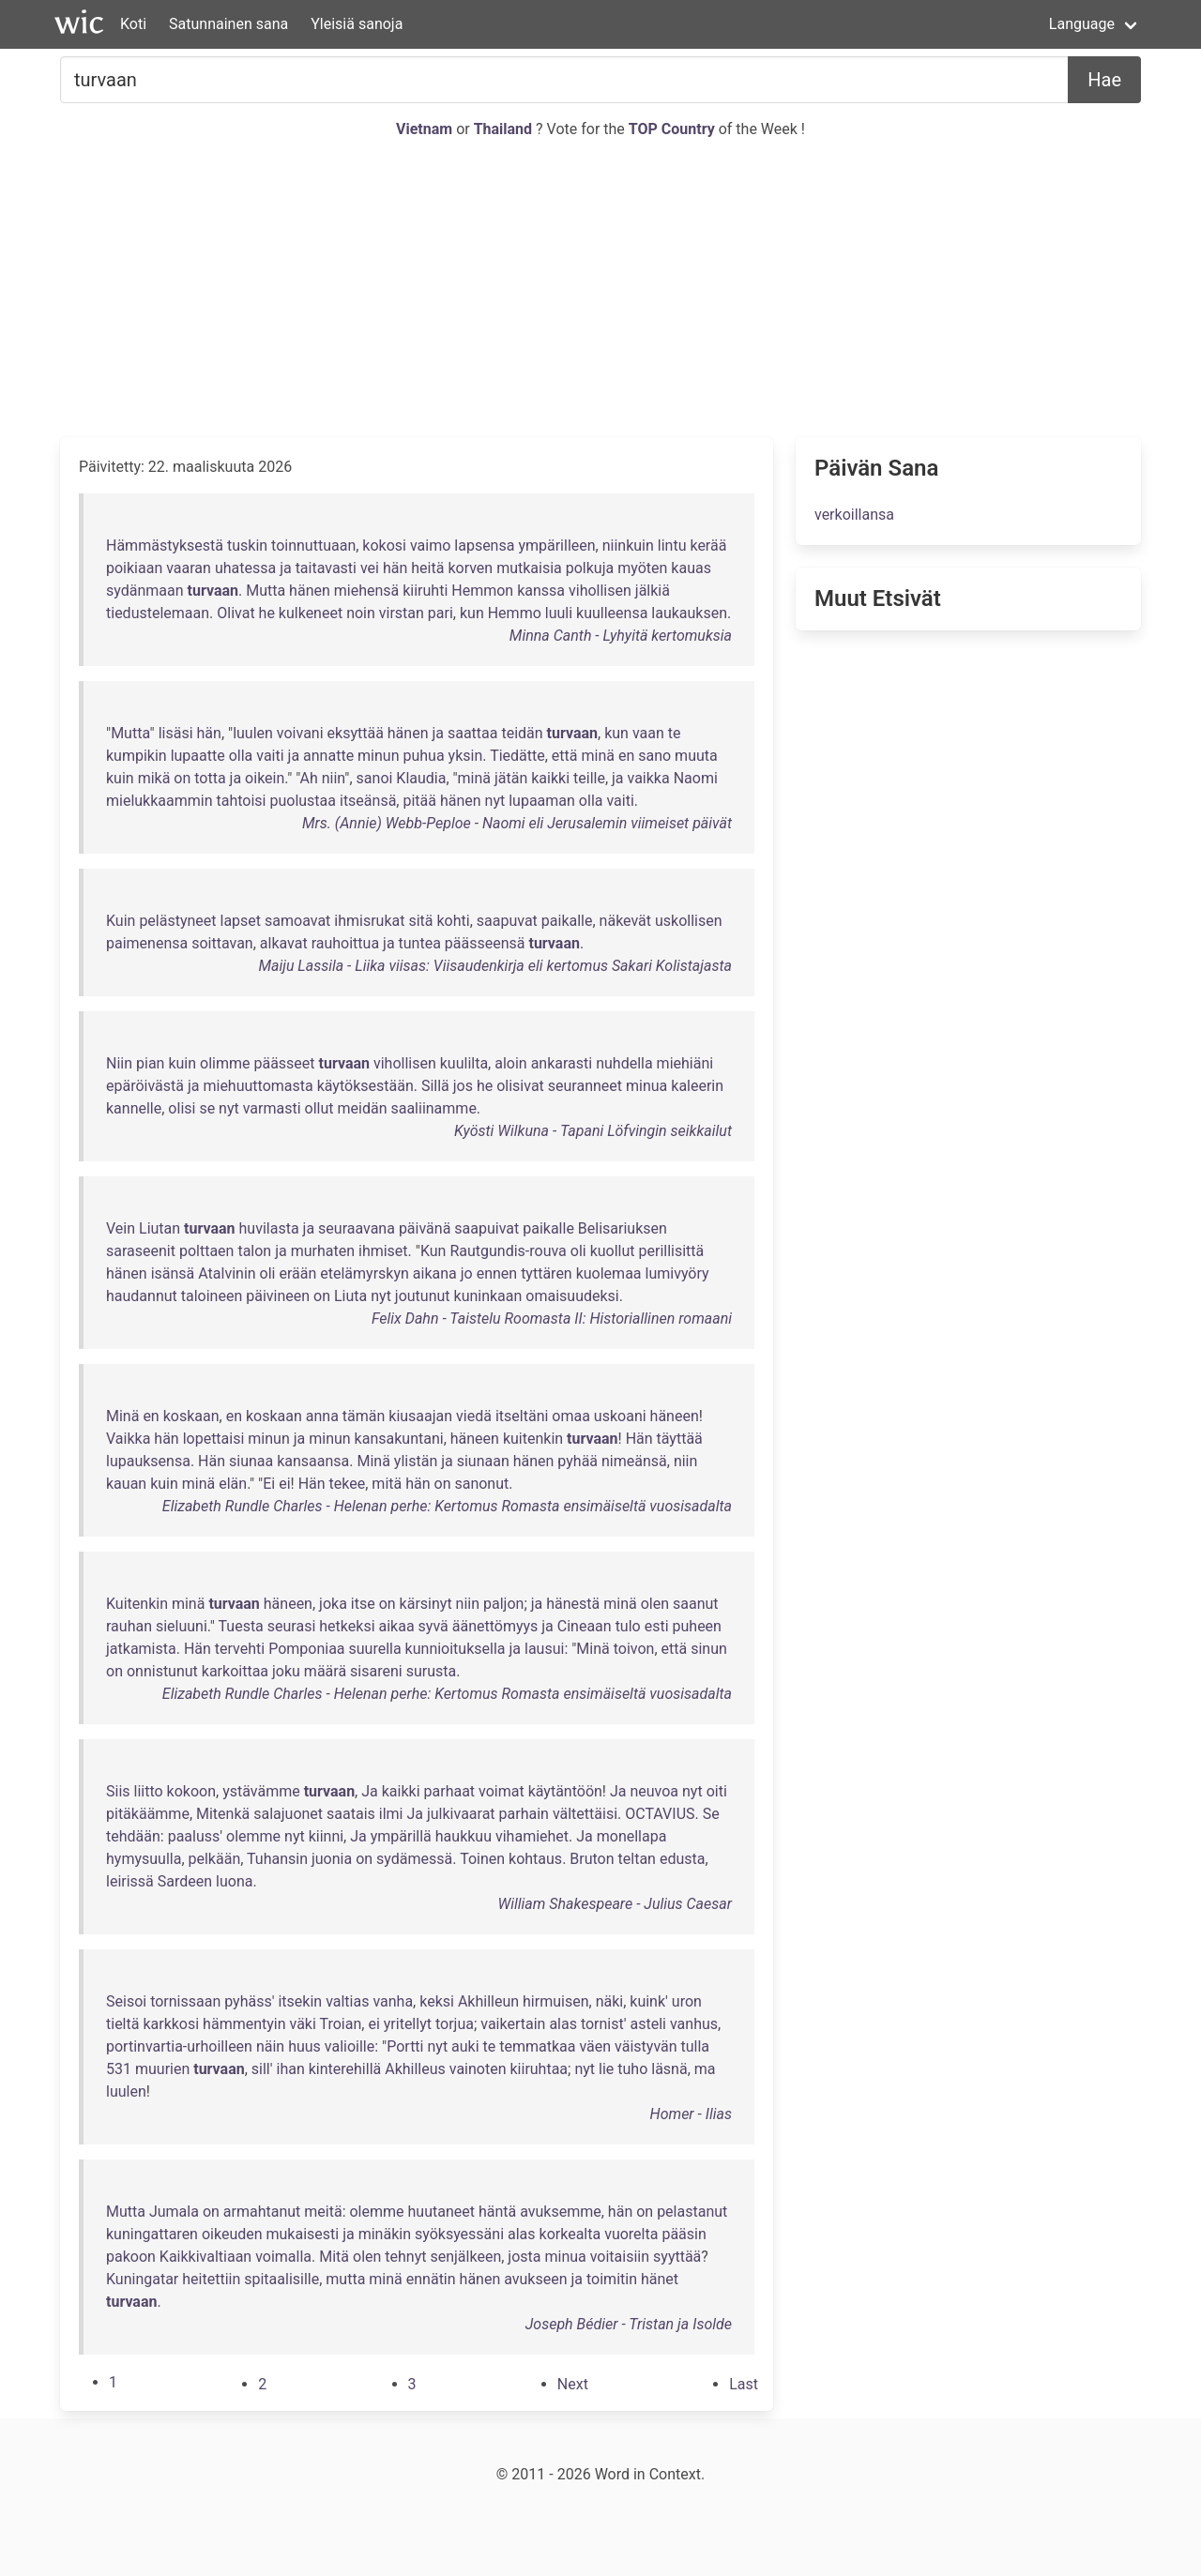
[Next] (572, 2384)
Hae (1104, 79)
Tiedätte (517, 756)
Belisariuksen (622, 1228)
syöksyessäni (459, 2234)
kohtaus (535, 1859)
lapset (241, 921)
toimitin (611, 2279)
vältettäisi (585, 1814)
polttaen (207, 1251)
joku (286, 1671)
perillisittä (672, 1251)
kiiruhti (425, 590)
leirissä (130, 1881)
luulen (253, 733)
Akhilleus (415, 2069)
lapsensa (484, 545)
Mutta (265, 590)
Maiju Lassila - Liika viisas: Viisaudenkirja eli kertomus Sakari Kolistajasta (495, 966)
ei (284, 1484)
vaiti (269, 756)
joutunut (422, 1296)
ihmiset (383, 1251)
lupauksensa (148, 1461)
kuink (647, 2001)
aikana (435, 1273)
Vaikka (128, 1438)
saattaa (473, 733)
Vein (120, 1228)
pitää (419, 801)
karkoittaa (235, 1671)
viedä (474, 1416)
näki (610, 2001)
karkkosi (171, 2024)
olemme (253, 1836)
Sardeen (185, 1881)
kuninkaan (488, 1296)
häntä (497, 2211)
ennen (497, 1273)
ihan (291, 2069)
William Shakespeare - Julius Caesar (614, 1904)
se (207, 1108)
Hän (639, 1438)
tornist (602, 2024)
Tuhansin (277, 1859)
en (626, 756)
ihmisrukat (369, 921)
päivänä (424, 1228)
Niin (119, 1063)
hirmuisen (555, 2001)
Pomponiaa (306, 1649)
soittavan (222, 943)
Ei (269, 1484)
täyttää (680, 1438)
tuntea (420, 943)
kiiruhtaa (538, 2069)
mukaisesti (303, 2234)
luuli (558, 613)
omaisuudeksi (571, 1296)
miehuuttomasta (257, 1086)
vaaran (188, 568)
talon (254, 1251)
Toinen (482, 1859)
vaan (648, 733)
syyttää (677, 2256)
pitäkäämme (148, 1814)
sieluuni (181, 1626)
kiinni (326, 1836)
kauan (126, 1484)
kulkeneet (310, 613)
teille (589, 778)
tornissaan (185, 2001)
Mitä (334, 2256)
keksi (436, 2001)
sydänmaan (145, 590)
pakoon (131, 2256)
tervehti (240, 1649)
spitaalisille (281, 2279)
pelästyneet (177, 921)
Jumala (174, 2211)
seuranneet (585, 1086)
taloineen (211, 1296)
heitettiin (211, 2279)
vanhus (694, 2024)
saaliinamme (433, 1108)
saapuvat (507, 921)
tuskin (247, 545)
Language (1082, 24)
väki (303, 2024)
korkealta (570, 2234)
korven (470, 568)
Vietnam (426, 129)
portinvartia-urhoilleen (179, 2046)
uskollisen (688, 921)
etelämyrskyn (364, 1273)
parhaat (450, 1791)
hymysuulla (143, 1859)
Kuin (120, 921)
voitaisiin (619, 2256)
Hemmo (514, 613)
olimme (225, 1063)
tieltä (122, 2024)
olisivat (520, 1086)
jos (463, 1086)
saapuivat (486, 1228)
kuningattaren (152, 2234)
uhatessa (245, 568)
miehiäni (685, 1063)
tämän (364, 1416)
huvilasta (269, 1228)
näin (270, 2046)
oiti (717, 1791)
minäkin (384, 2234)
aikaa (397, 1626)
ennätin (431, 2279)
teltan (637, 1859)
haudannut (141, 1296)
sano (654, 756)
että (565, 756)
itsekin (300, 2001)
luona (234, 1881)
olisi (181, 1108)
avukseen (535, 2279)
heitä (427, 568)
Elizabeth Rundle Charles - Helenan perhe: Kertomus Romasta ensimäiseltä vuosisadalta (447, 1506)
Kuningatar (142, 2279)
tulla (695, 2046)
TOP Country (672, 129)
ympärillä (401, 1836)
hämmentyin (244, 2024)
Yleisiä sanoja (357, 24)
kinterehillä (345, 2069)
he (267, 613)
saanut (696, 1604)
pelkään (215, 1859)
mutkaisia (529, 568)
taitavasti (326, 568)
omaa (571, 1416)
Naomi (696, 778)
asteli (648, 2024)
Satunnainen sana (228, 24)
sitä (420, 921)
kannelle (133, 1108)
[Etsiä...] (564, 79)
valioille (349, 2046)
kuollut (612, 1251)
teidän (521, 733)
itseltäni (521, 1416)
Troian (341, 2024)
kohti (453, 921)
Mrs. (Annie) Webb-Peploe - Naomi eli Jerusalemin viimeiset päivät (517, 823)
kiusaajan (420, 1416)
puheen (697, 1626)
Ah (308, 778)
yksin (465, 756)
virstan (401, 613)
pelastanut (692, 2211)
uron (687, 2001)
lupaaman (542, 801)
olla (241, 756)
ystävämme (261, 1791)
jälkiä (652, 590)
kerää (708, 545)
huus (304, 2046)
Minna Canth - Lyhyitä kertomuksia (620, 635)
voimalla (283, 2256)
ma (705, 2069)
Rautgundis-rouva (507, 1251)
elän (233, 1484)
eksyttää (355, 733)
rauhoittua (345, 943)
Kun (433, 1251)
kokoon (191, 1791)
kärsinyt (426, 1604)
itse (363, 1604)
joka (333, 1604)
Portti (405, 2046)
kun (472, 613)
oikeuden (232, 2234)
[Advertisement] (600, 289)
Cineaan (584, 1626)
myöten (642, 568)
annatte (328, 756)
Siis (118, 1791)
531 (118, 2069)
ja (286, 568)
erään (297, 1273)
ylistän (415, 1461)
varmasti (272, 1108)
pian (150, 1063)
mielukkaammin (159, 801)
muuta (696, 756)
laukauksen (689, 613)
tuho (632, 2069)
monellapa (632, 1836)
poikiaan (134, 568)
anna (322, 1416)
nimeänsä (634, 1461)
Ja (369, 1791)
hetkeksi (346, 1626)
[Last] (743, 2384)
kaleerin (697, 1086)
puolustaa (302, 801)
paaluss (194, 1836)
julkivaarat (461, 1814)
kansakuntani (399, 1438)
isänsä (173, 1273)
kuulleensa (611, 613)
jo (467, 1273)
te (674, 733)
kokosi (384, 545)
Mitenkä (223, 1814)
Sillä (435, 1086)
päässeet (283, 1063)
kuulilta (464, 1063)
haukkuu (463, 1836)
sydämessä (414, 1859)
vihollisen (600, 590)
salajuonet (288, 1814)
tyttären (546, 1273)
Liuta (350, 1296)
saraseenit (140, 1251)
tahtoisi (241, 801)
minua (646, 1086)
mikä (154, 778)
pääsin (683, 2234)
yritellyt (408, 2024)
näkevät (625, 921)
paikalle (567, 921)
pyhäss (248, 2001)
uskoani (620, 1416)
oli (578, 1251)
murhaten (323, 1251)
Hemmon (482, 590)
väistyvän (646, 2046)
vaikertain (512, 2024)
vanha (392, 2001)
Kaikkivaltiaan (205, 2256)
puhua (423, 756)
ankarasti (562, 1063)
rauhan (129, 1626)
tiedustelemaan (157, 613)
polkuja (590, 568)
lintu (672, 545)
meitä (323, 2211)
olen (655, 1604)
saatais (351, 1814)
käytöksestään (365, 1086)
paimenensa (147, 943)
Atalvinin (226, 1273)
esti (657, 1626)
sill (260, 2069)
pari (440, 613)
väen (595, 2046)
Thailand (505, 129)
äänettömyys (495, 1626)
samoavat (297, 921)
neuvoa (654, 1791)
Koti (133, 24)
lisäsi (176, 733)
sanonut (481, 1484)
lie (606, 2069)
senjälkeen (465, 2256)
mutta (345, 2279)
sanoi (375, 778)
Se (711, 1814)
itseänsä (368, 801)
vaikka (649, 778)
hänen (309, 590)
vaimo (430, 545)
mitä (387, 1484)
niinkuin (628, 545)
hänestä (573, 1604)
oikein (264, 778)
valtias (347, 2001)
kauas (691, 568)
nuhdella (624, 1063)
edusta (683, 1859)
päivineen (278, 1296)
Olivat (235, 613)
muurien (162, 2069)
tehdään (133, 1836)
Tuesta (241, 1626)
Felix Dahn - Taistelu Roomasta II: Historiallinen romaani (552, 1318)
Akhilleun (488, 2001)
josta (524, 2256)
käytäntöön (565, 1791)
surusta (431, 1671)
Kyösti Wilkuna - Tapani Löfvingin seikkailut (593, 1131)
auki (465, 2046)
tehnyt (405, 2256)
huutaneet (441, 2211)
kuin (120, 778)
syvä (433, 1626)
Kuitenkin (137, 1604)
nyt (495, 801)
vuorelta (631, 2234)
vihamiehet (532, 1836)
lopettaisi (214, 1438)
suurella (375, 1649)
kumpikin (136, 756)
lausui (544, 1649)
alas (563, 2024)
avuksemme (560, 2211)
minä (597, 756)
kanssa (541, 590)
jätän (510, 778)
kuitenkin (533, 1438)
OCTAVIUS (659, 1814)
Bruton (592, 1859)
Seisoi (126, 2001)
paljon (503, 1604)
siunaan (483, 1461)
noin (360, 613)
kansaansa (313, 1461)
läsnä (669, 2069)
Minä (122, 1416)
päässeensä (485, 943)
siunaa (251, 1461)
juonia (332, 1859)
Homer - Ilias (691, 2114)
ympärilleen (556, 545)
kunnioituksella (455, 1649)
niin (333, 778)
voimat (501, 1791)
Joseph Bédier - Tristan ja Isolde (628, 2324)
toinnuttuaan (313, 545)
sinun (709, 1649)
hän (395, 568)
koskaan (191, 1416)
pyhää (577, 1461)
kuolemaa (609, 1273)
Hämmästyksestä (164, 545)
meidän (363, 1108)
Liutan (159, 1228)
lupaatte (198, 756)
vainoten (478, 2069)
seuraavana (356, 1228)
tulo (628, 1626)
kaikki (550, 778)
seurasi (291, 1626)
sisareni (376, 1671)
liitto (148, 1791)
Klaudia (421, 778)
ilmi (391, 1814)
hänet (659, 2279)
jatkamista (141, 1649)
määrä (325, 1671)
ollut (319, 1108)
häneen (674, 1416)
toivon (634, 1649)
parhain (524, 1814)
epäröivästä (145, 1086)
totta (209, 778)
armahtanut (262, 2211)
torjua (454, 2024)
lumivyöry (677, 1273)
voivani (300, 733)
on (182, 778)
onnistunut (162, 1671)
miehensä (367, 590)
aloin (510, 1063)
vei (369, 568)
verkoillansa (854, 514)
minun (378, 756)
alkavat (284, 943)
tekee (347, 1484)
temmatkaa (537, 2046)
